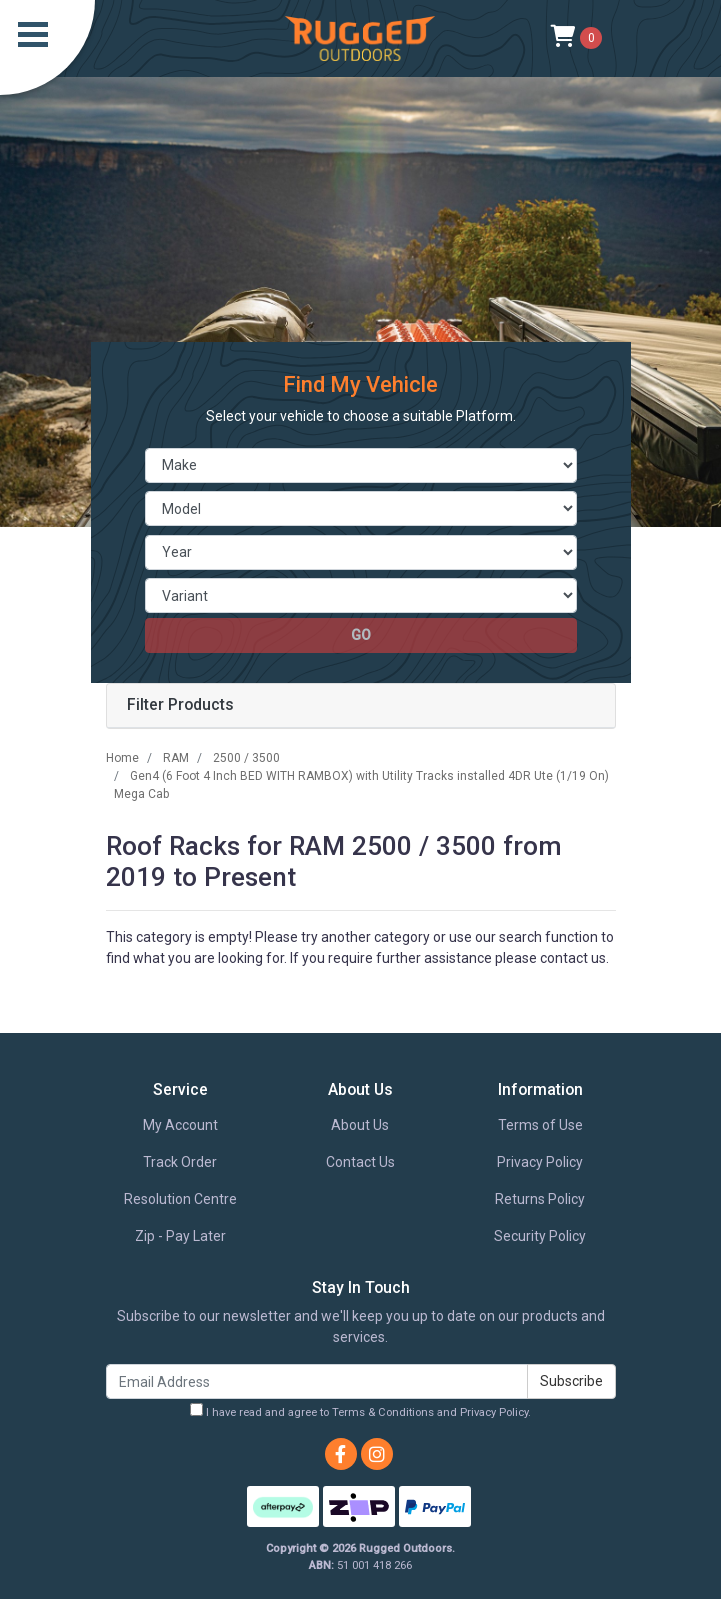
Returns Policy (540, 1199)
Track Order (180, 1162)
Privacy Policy (540, 1162)
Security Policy (540, 1236)
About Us (360, 1125)
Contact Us (360, 1162)
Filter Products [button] (180, 705)
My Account (180, 1125)
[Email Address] (317, 1381)
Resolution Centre (180, 1199)
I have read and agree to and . (360, 1411)
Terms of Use (540, 1125)
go (361, 635)
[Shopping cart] (576, 38)
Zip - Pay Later (180, 1236)
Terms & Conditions (383, 1412)
